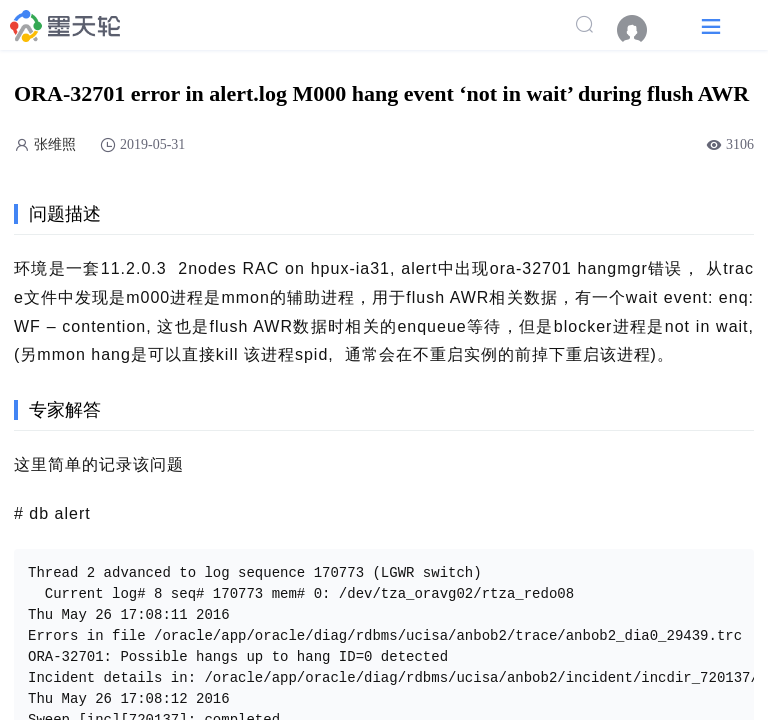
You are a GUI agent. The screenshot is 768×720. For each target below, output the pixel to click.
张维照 (55, 144)
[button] (711, 25)
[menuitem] (642, 30)
